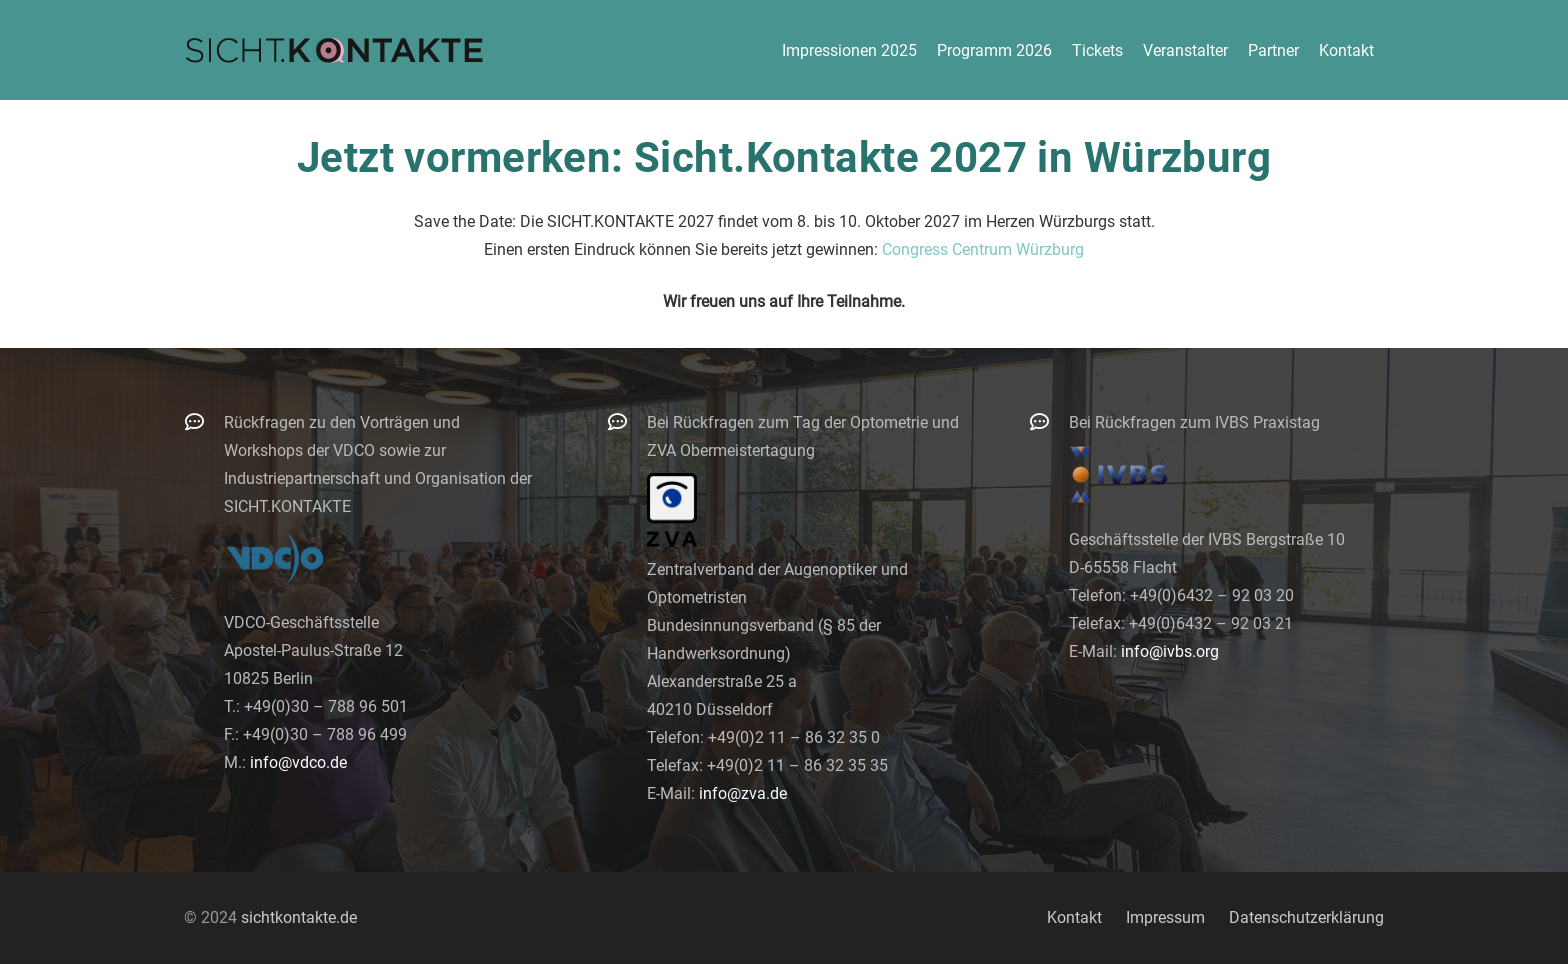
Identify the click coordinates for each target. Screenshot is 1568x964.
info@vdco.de (298, 762)
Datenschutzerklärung (1306, 917)
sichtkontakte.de (299, 917)
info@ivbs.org (1170, 651)
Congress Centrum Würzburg (983, 249)
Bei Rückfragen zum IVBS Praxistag (1194, 422)
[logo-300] (334, 50)
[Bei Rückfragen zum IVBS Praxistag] (1049, 421)
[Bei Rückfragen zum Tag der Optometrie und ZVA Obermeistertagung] (627, 421)
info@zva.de (743, 793)
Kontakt (1074, 917)
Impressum (1165, 917)
